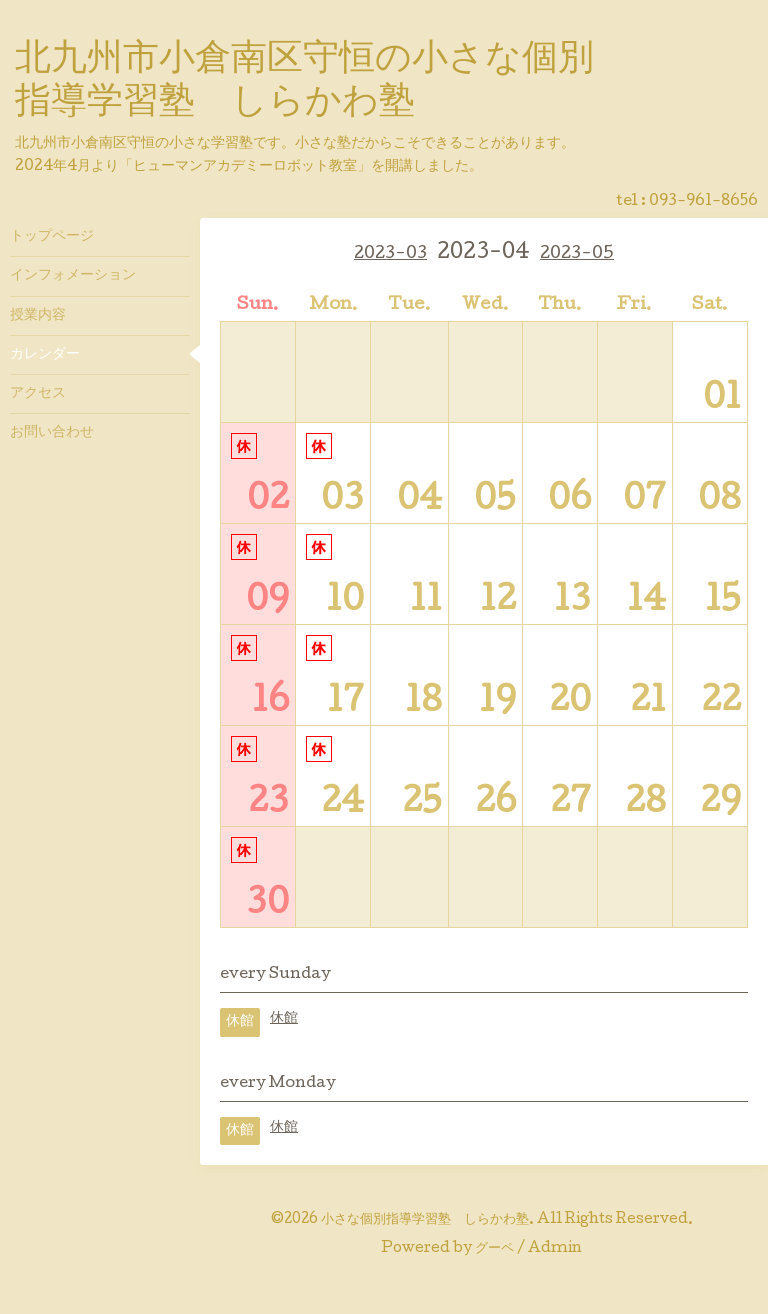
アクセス (38, 394)
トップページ (52, 237)
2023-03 (390, 254)
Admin (555, 1249)
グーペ (494, 1249)
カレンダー (45, 355)
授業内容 (38, 316)
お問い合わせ (52, 433)
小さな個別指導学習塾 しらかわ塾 (425, 1220)
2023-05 (577, 254)
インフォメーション (73, 276)
